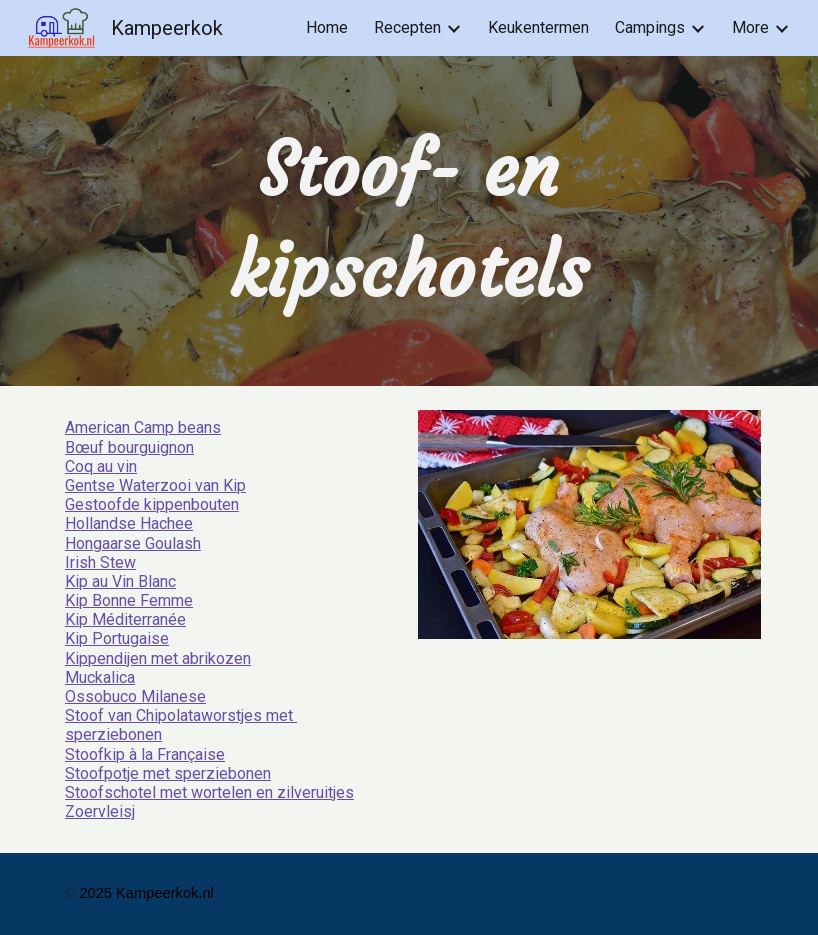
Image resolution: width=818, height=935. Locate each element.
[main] (408, 221)
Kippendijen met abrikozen (158, 658)
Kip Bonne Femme (129, 600)
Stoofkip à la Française (145, 754)
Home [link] (327, 27)
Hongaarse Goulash (133, 543)
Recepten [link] (407, 27)
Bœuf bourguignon (129, 447)
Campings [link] (650, 27)
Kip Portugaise (117, 638)
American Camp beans (143, 427)
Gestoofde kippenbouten (152, 504)
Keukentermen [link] (538, 27)
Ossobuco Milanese (135, 696)
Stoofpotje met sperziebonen (168, 773)
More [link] (750, 27)
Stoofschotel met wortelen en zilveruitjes (209, 792)
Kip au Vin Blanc (120, 581)
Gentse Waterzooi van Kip (155, 485)
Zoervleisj (100, 811)
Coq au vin (101, 466)
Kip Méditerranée (125, 619)
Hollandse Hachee (129, 523)
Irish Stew (100, 562)
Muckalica (100, 677)
